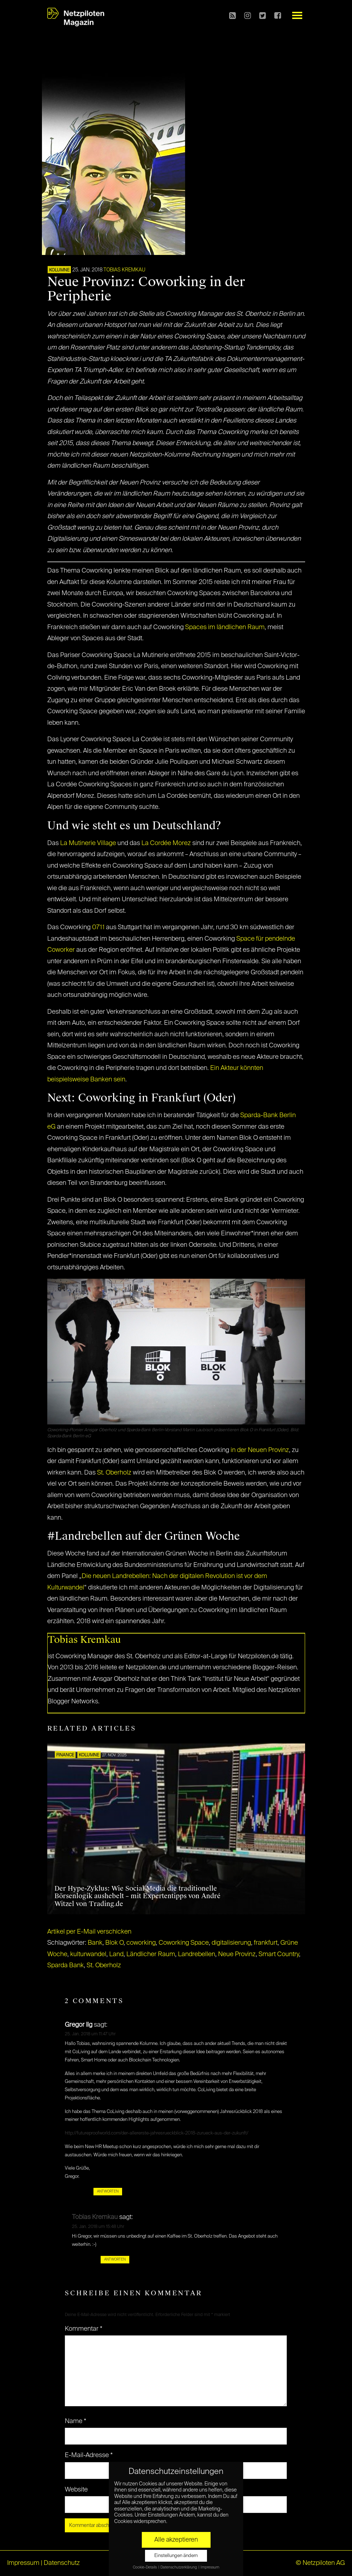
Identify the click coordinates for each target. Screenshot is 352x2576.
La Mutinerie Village (88, 843)
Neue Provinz (237, 1954)
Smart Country (279, 1954)
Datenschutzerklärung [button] (179, 2567)
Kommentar (83, 2329)
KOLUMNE (59, 270)
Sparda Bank (65, 1965)
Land (116, 1954)
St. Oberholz (114, 1473)
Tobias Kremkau (124, 269)
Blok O (114, 1943)
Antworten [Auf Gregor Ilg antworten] (108, 2191)
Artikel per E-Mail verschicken (89, 1932)
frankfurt (266, 1943)
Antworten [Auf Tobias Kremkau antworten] (115, 2259)
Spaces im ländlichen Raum (225, 627)
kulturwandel (88, 1954)
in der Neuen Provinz (260, 1450)
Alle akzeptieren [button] (176, 2540)
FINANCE (65, 1755)
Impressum (23, 2563)
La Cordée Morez (166, 843)
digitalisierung (231, 1943)
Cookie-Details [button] (145, 2567)
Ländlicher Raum (150, 1954)
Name (75, 2421)
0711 (98, 927)
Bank (95, 1943)
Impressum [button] (210, 2567)
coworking (141, 1943)
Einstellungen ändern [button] (176, 2555)
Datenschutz (62, 2563)
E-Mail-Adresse (89, 2455)
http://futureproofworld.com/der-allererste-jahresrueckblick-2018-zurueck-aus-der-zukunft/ (157, 2133)
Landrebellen (196, 1954)
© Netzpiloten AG (320, 2563)
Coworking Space (184, 1943)
